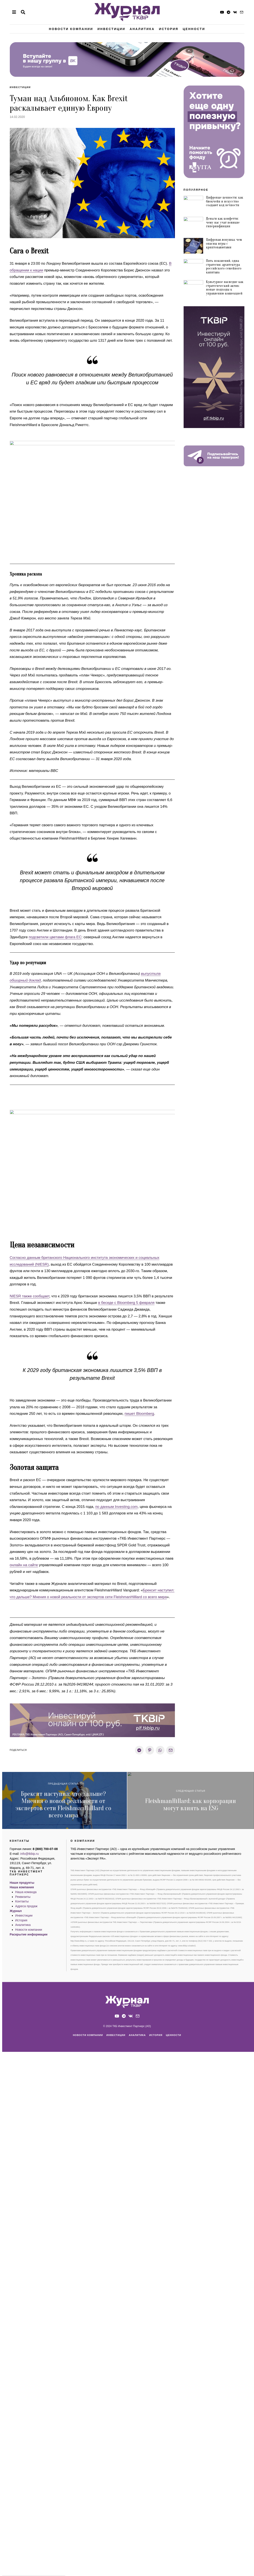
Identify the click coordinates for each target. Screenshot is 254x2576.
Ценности (194, 29)
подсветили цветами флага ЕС (55, 937)
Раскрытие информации (29, 1934)
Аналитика (142, 29)
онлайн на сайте (24, 1565)
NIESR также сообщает (29, 1296)
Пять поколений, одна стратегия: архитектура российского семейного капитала (223, 266)
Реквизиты (23, 1897)
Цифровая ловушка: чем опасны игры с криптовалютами (224, 243)
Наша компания (22, 1887)
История (168, 29)
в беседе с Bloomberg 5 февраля (126, 1303)
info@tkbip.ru (29, 1853)
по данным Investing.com (116, 1507)
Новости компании (71, 29)
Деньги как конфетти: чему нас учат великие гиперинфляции (223, 222)
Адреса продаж (26, 1906)
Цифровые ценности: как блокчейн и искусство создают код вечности (224, 201)
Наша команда (26, 1892)
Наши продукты (22, 1882)
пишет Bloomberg (139, 1414)
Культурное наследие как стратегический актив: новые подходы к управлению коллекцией (224, 287)
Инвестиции (111, 29)
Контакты (22, 1901)
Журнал (16, 1911)
